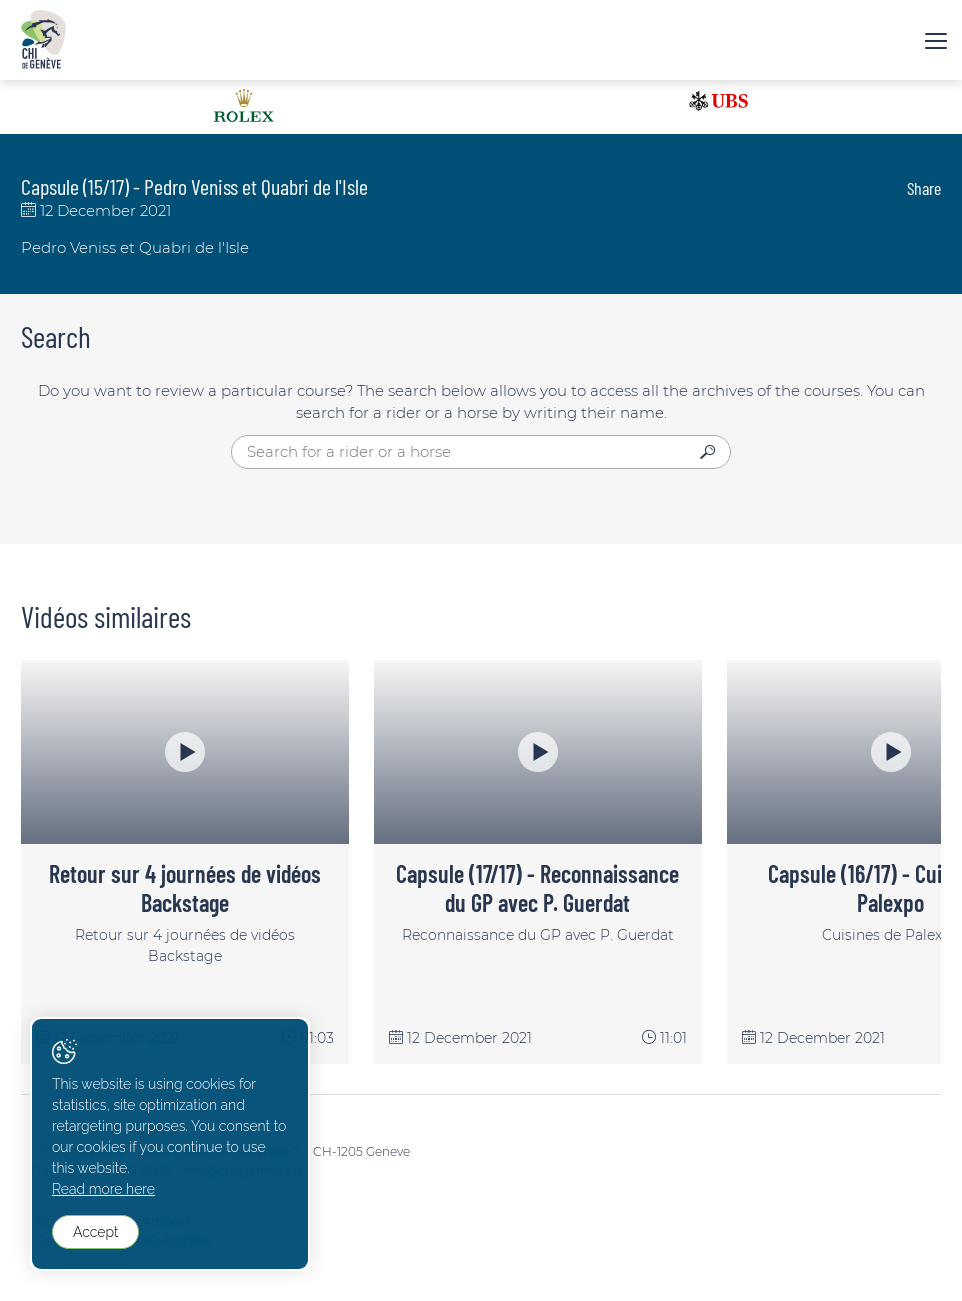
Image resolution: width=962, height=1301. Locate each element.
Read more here (103, 1189)
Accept (95, 1232)
